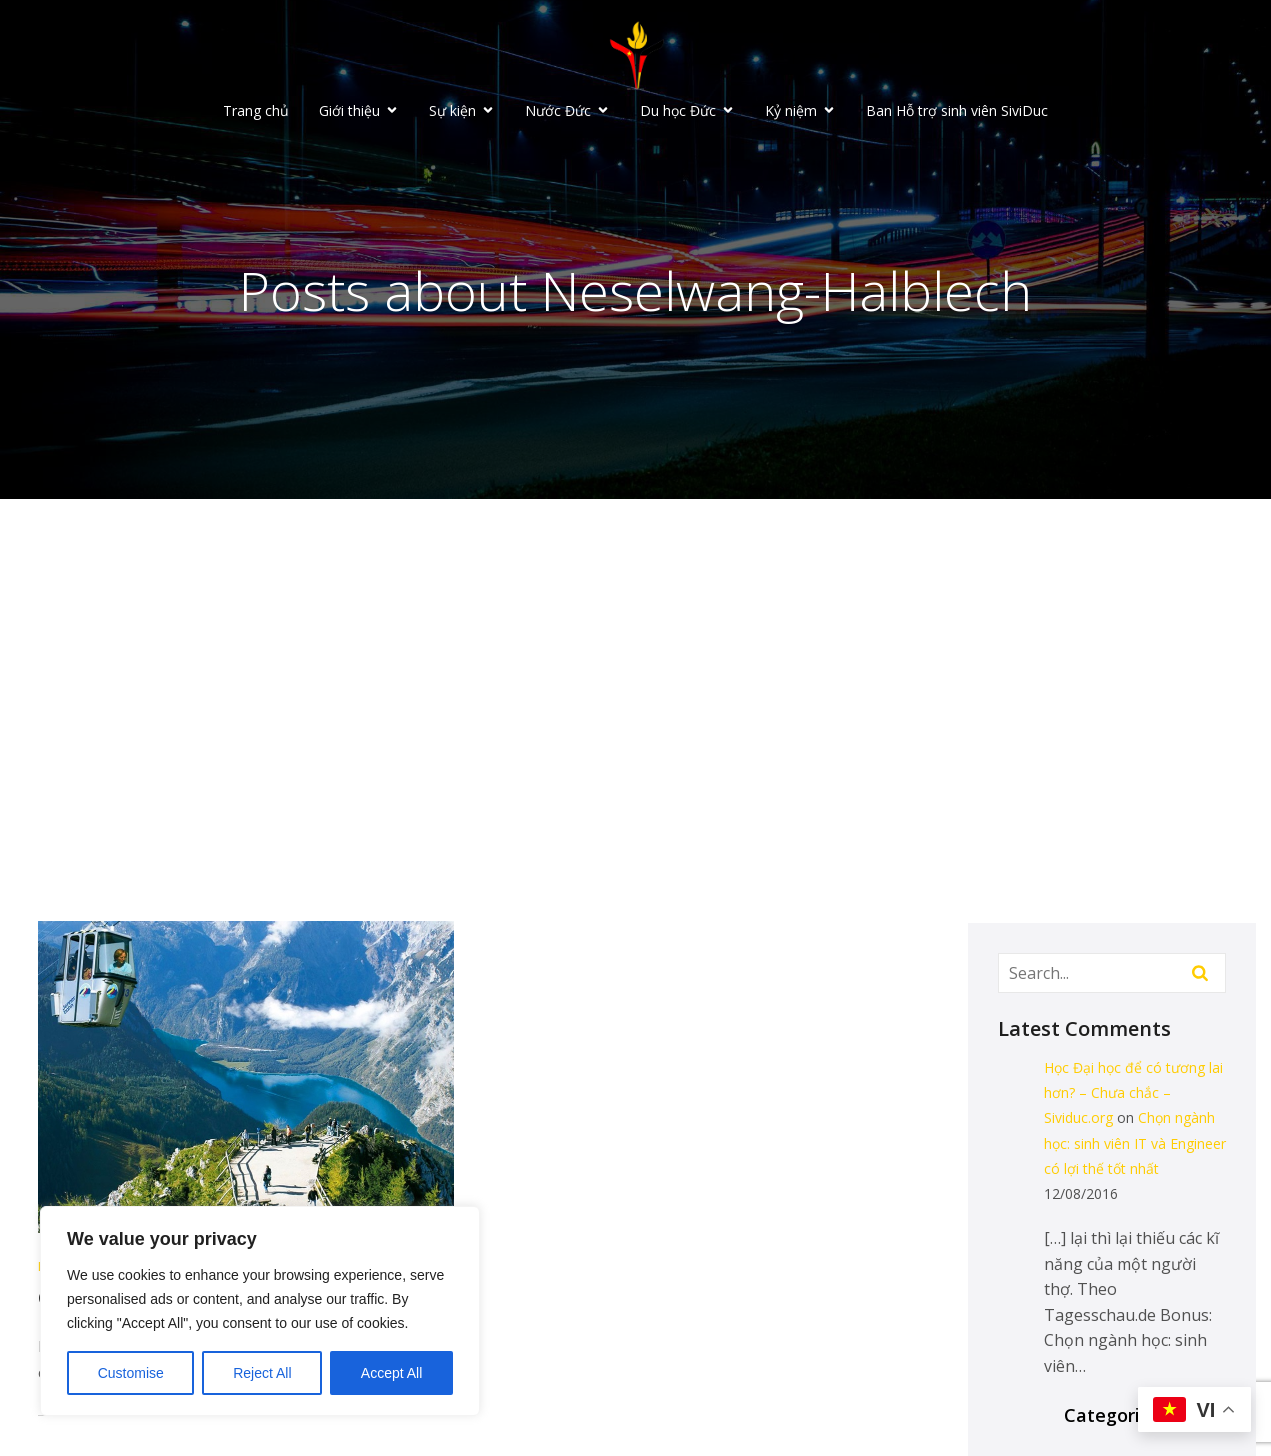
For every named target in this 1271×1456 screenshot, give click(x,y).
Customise (131, 1373)
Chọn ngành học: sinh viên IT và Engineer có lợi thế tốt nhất (1135, 1142)
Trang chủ (256, 110)
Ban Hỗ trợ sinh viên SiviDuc (957, 110)
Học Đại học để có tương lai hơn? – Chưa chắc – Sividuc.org (1133, 1092)
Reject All (262, 1373)
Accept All (391, 1373)
